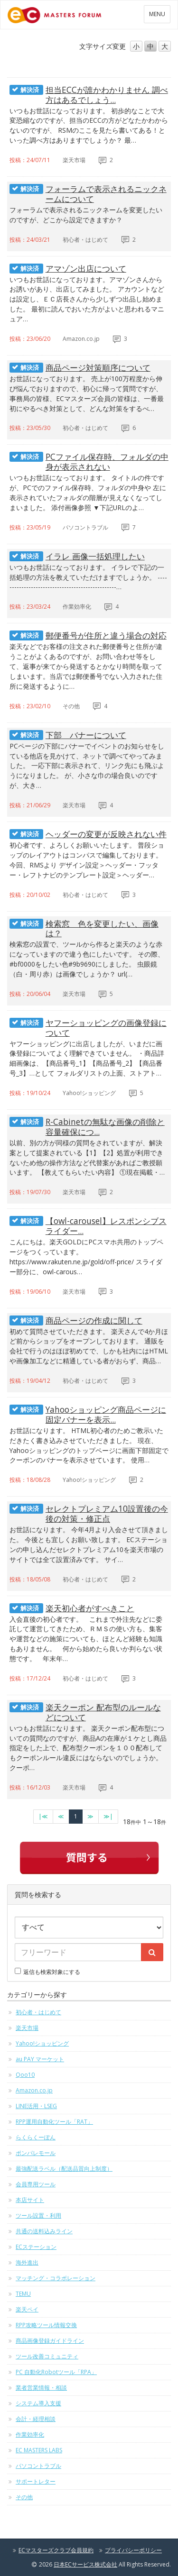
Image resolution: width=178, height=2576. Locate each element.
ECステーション (36, 2247)
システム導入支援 (38, 2403)
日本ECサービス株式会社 (85, 2564)
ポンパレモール (36, 2153)
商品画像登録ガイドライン (50, 2341)
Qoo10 (25, 2075)
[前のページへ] (61, 1816)
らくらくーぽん (36, 2137)
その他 (24, 2497)
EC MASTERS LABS (39, 2450)
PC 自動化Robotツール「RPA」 (56, 2372)
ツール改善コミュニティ (47, 2356)
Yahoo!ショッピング (42, 2043)
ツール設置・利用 (38, 2215)
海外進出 (27, 2262)
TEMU (23, 2294)
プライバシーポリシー (133, 2550)
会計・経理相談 (36, 2419)
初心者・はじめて (38, 2012)
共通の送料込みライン (44, 2231)
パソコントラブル (38, 2466)
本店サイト (30, 2200)
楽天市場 (27, 2028)
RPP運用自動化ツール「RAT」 (54, 2122)
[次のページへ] (90, 1816)
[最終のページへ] (108, 1816)
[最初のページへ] (43, 1816)
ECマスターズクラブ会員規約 (56, 2550)
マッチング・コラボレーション (55, 2278)
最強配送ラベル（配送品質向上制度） (64, 2169)
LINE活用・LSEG (36, 2106)
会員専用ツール (36, 2184)
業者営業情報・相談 (41, 2388)
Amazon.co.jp (34, 2090)
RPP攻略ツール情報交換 (46, 2325)
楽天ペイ (27, 2309)
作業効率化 (30, 2434)
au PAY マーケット (40, 2059)
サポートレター (36, 2481)
